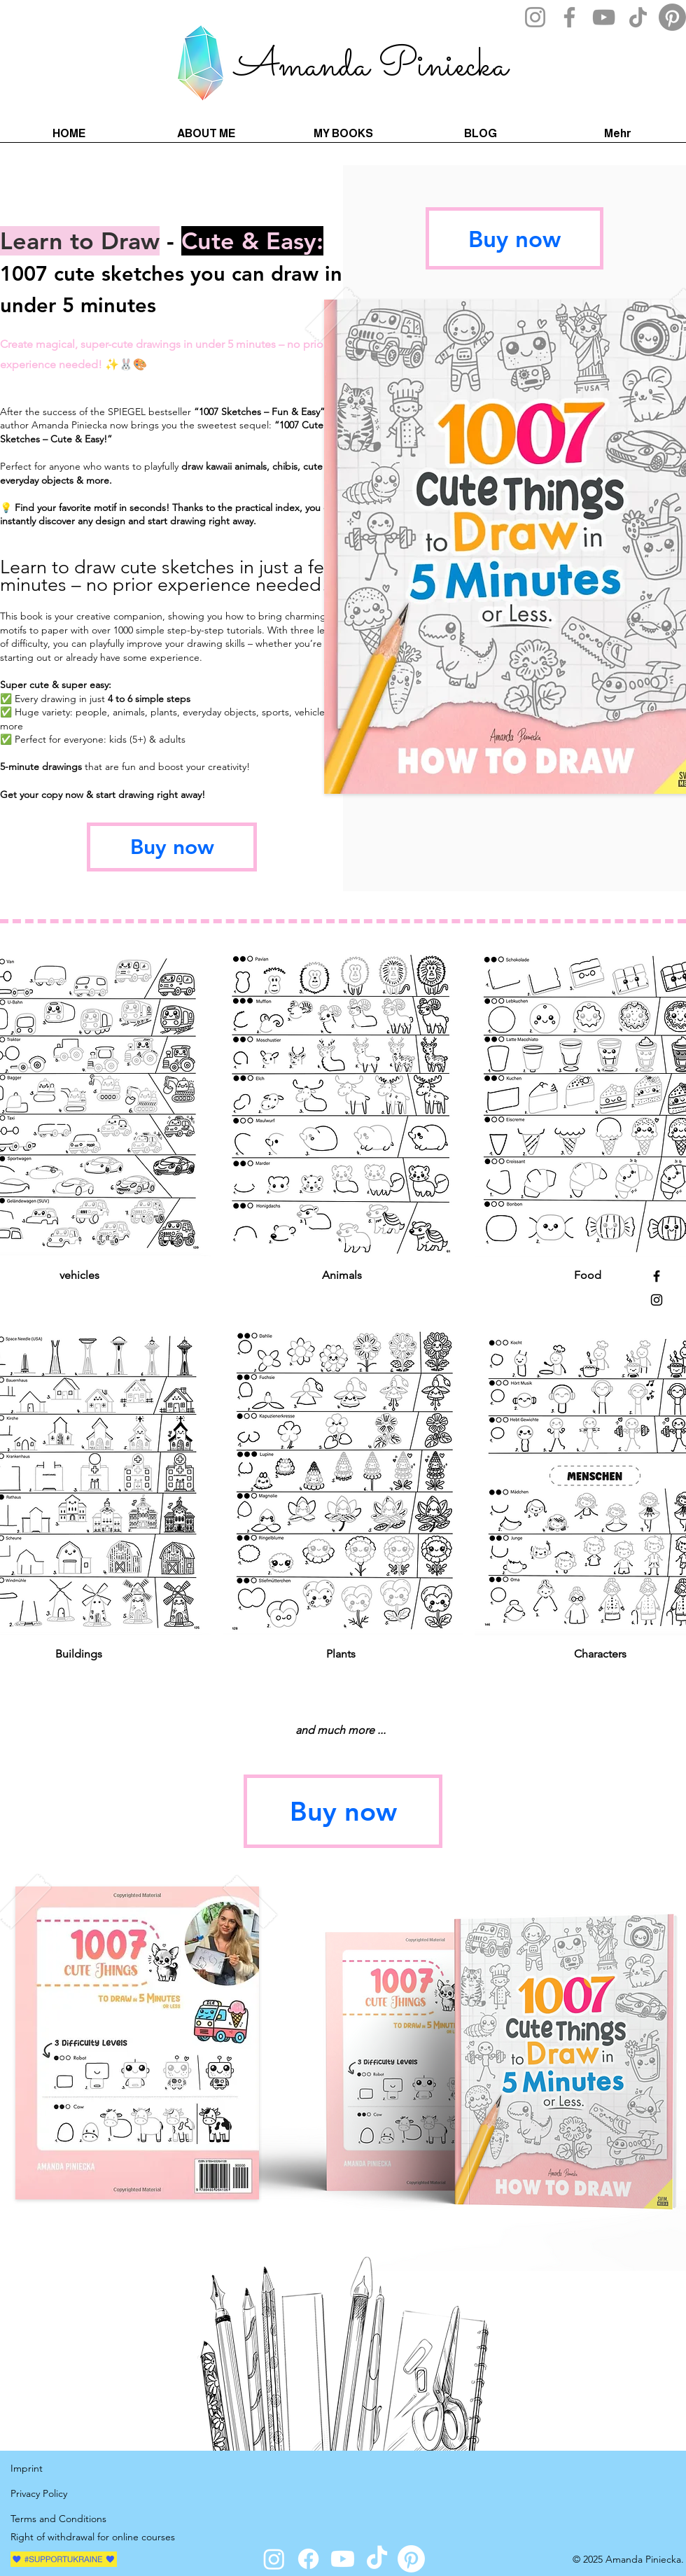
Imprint (26, 2468)
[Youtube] (342, 2558)
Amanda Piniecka (370, 66)
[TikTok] (638, 17)
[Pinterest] (672, 17)
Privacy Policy (40, 2493)
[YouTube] (603, 17)
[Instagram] (535, 17)
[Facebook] (569, 17)
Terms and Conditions (58, 2518)
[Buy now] (172, 847)
